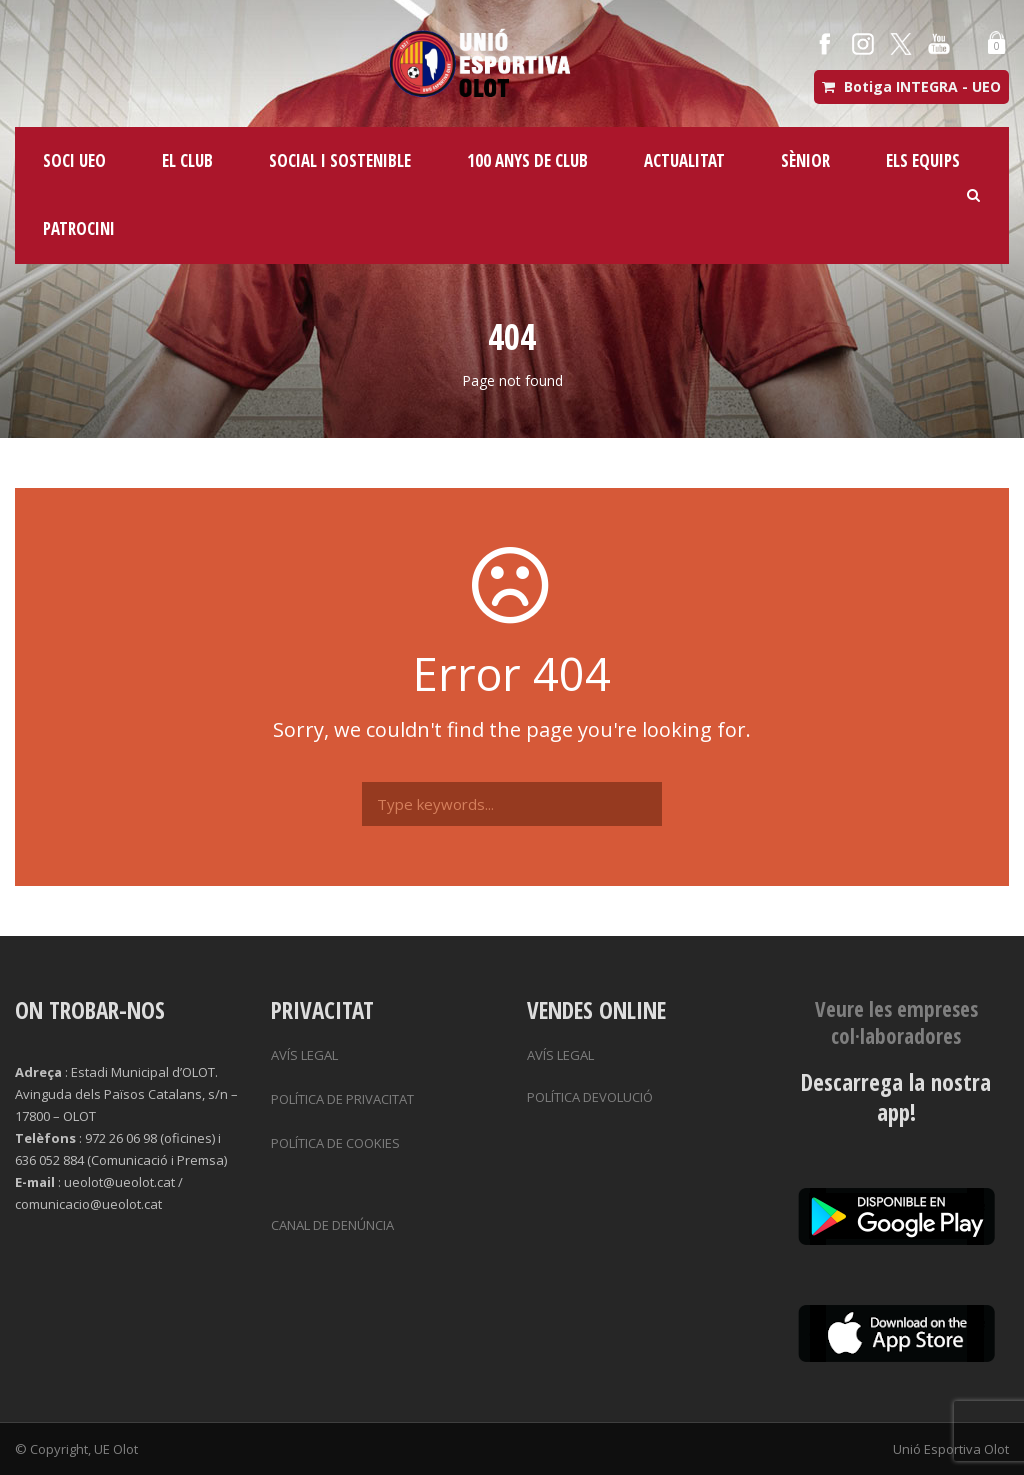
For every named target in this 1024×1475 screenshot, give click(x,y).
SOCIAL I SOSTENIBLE (340, 160)
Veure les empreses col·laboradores (896, 1022)
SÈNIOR (805, 160)
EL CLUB (187, 160)
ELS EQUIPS (923, 160)
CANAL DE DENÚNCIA (332, 1225)
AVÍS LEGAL (304, 1055)
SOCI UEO (74, 160)
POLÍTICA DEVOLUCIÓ (590, 1097)
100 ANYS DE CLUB (527, 160)
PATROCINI (79, 228)
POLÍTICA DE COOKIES (335, 1143)
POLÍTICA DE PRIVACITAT (342, 1099)
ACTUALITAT (684, 160)
